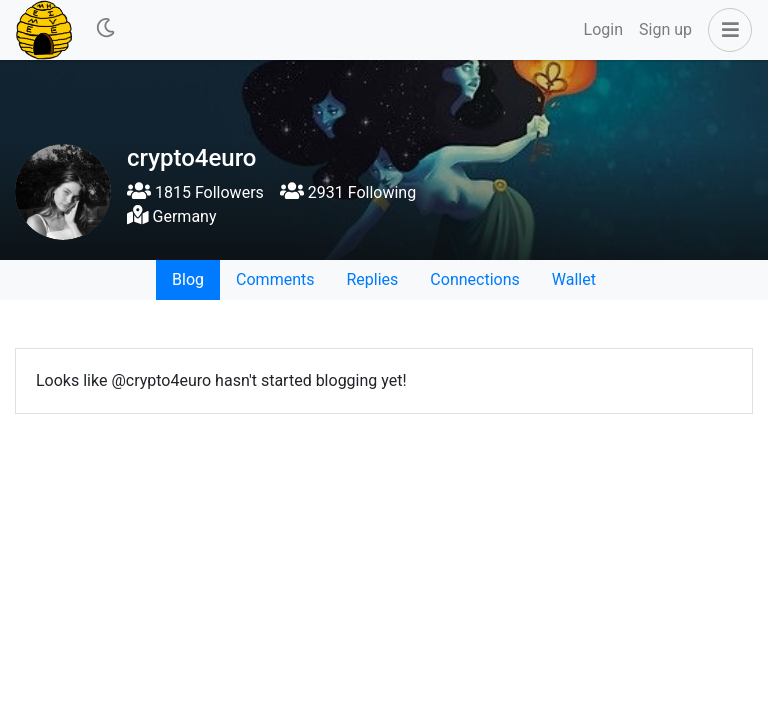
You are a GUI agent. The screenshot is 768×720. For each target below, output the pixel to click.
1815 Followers (195, 192)
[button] (726, 30)
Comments (275, 279)
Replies (372, 279)
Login (603, 29)
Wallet (574, 279)
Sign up (665, 29)
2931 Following (348, 192)
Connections (474, 279)
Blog (188, 279)
